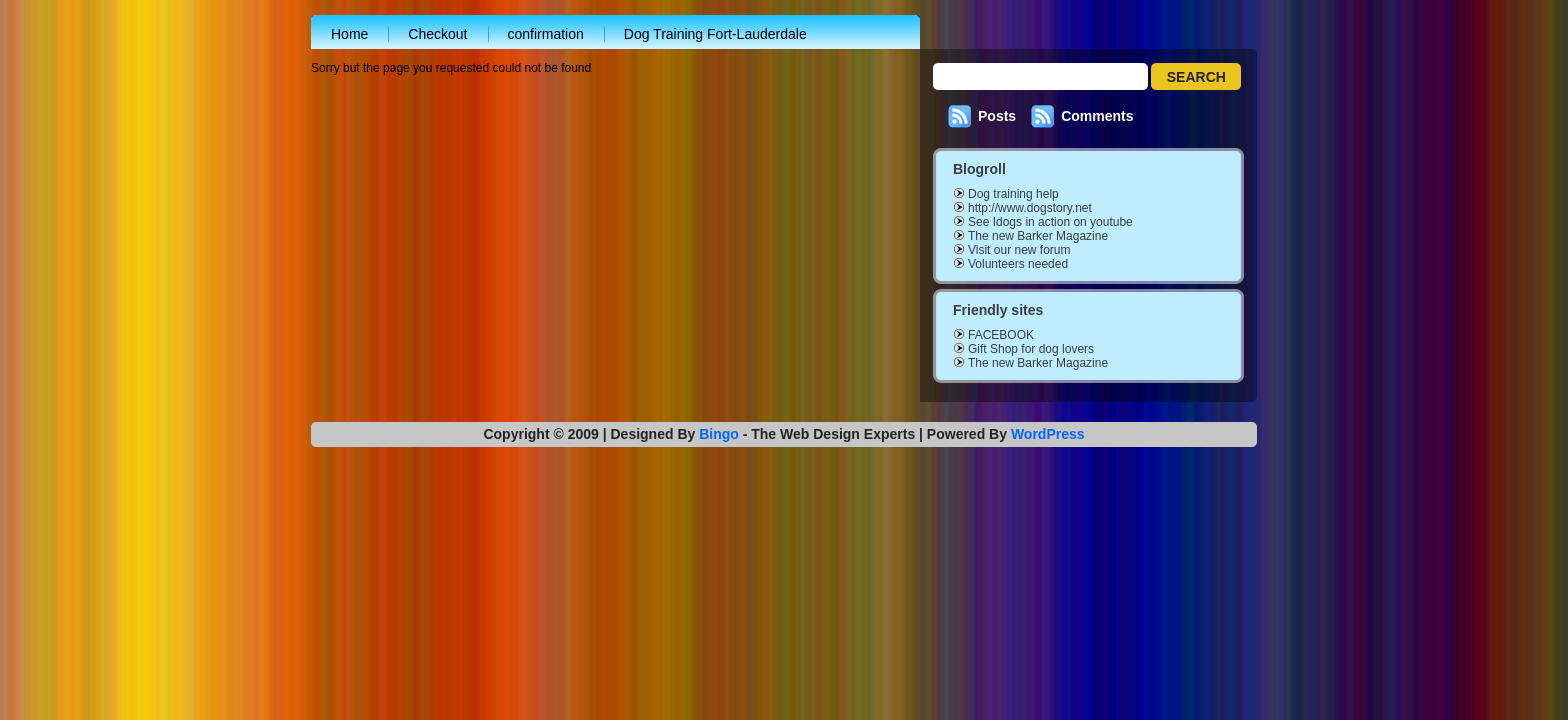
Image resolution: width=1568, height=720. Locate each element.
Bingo (719, 434)
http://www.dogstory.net (1030, 208)
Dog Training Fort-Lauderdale (715, 34)
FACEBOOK (1001, 335)
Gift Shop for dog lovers (1031, 349)
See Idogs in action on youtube (1050, 222)
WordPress (1048, 434)
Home (349, 34)
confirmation (546, 34)
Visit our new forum (1019, 250)
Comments (1097, 116)
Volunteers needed (1018, 264)
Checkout (437, 34)
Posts (997, 116)
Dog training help (1013, 194)
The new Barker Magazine (1038, 236)
